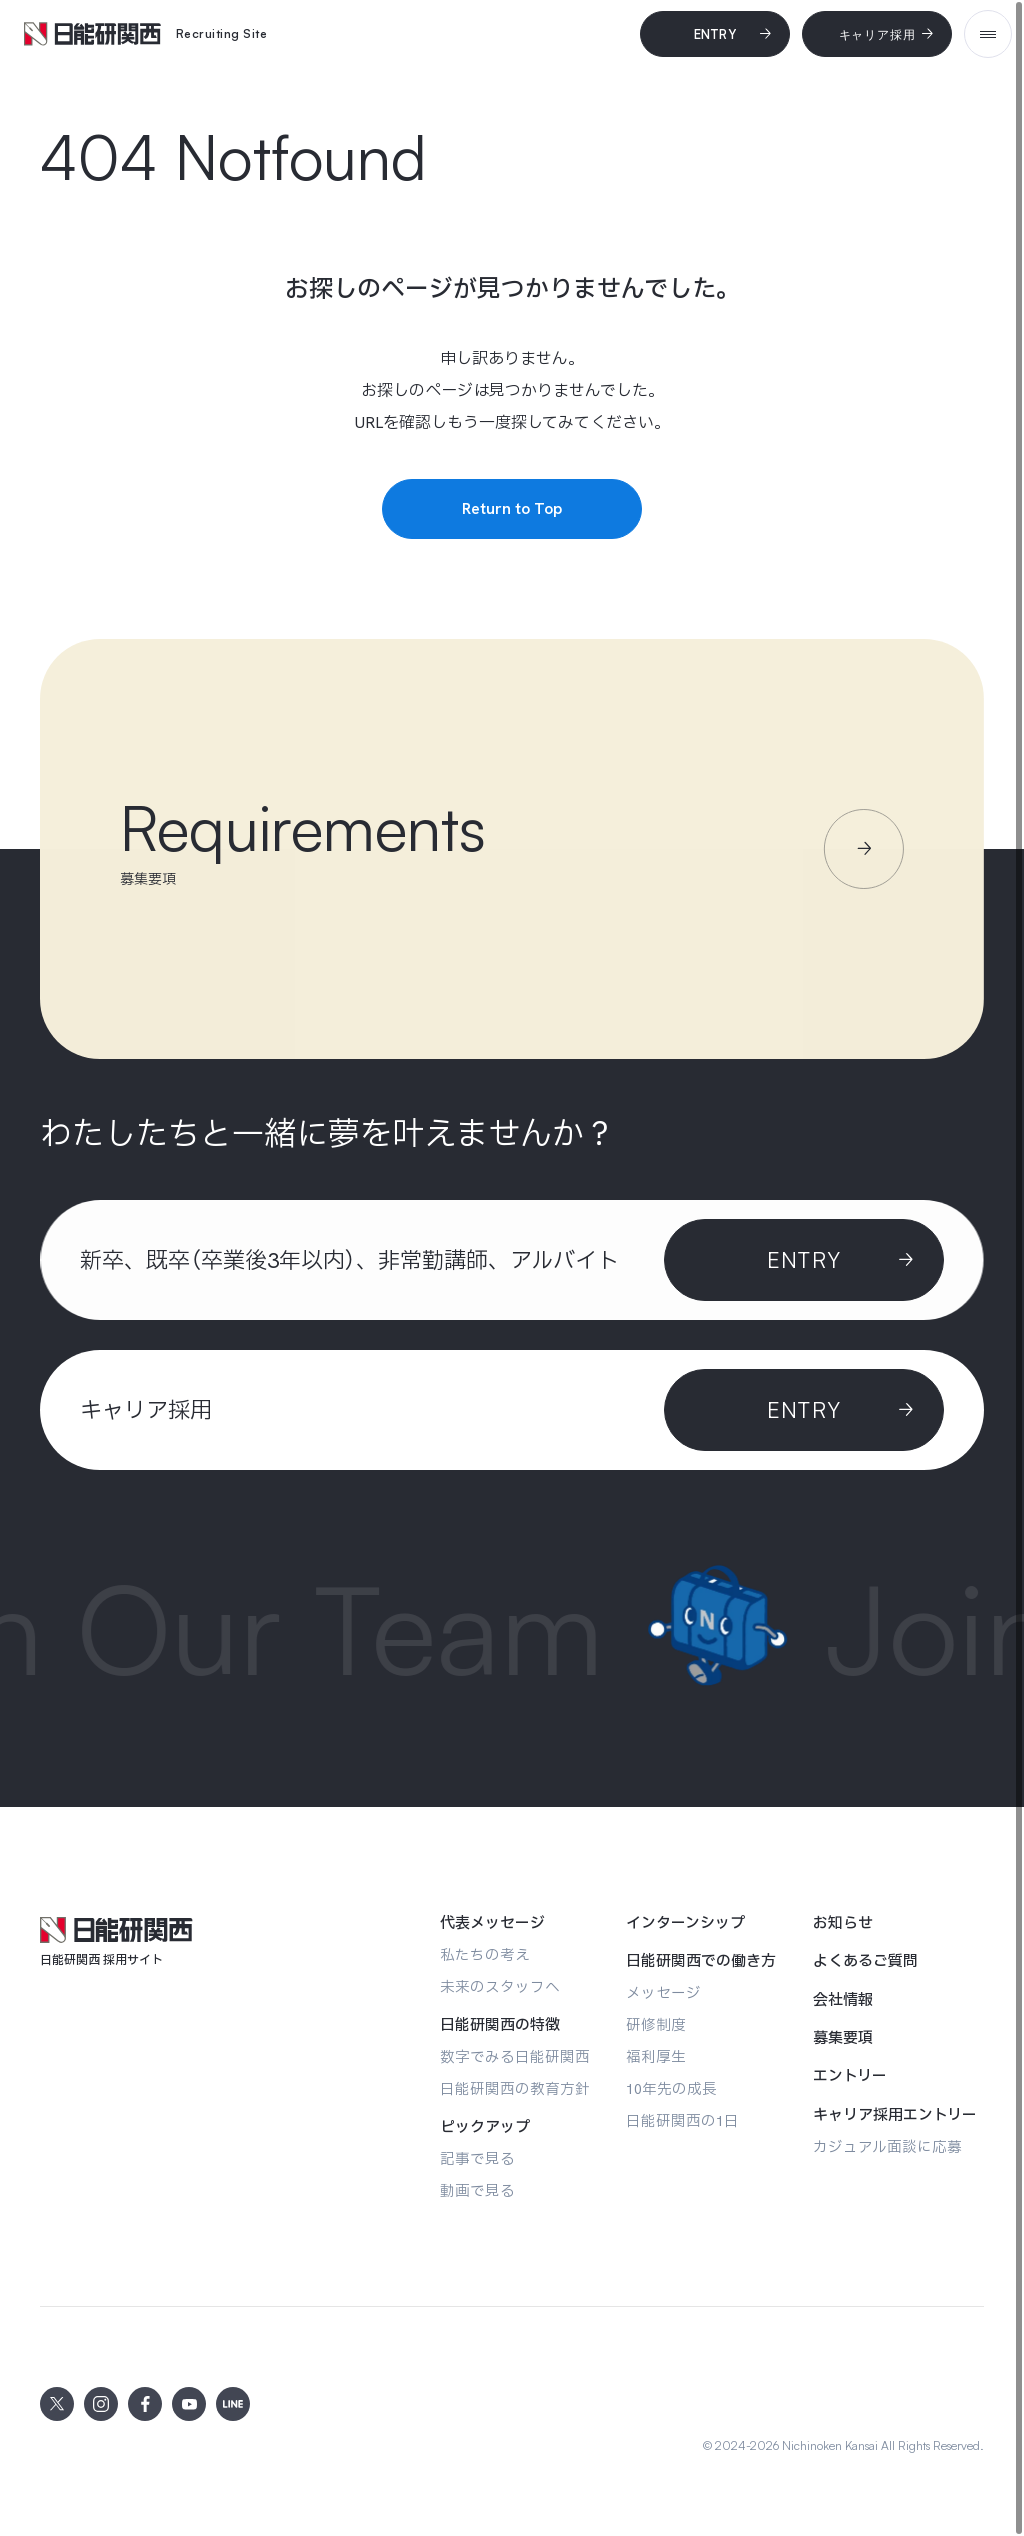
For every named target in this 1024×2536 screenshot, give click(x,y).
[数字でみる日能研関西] (515, 2056)
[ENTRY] (804, 1410)
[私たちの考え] (485, 1954)
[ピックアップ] (485, 2127)
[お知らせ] (843, 1923)
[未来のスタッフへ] (500, 1986)
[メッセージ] (663, 1992)
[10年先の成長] (671, 2088)
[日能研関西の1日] (682, 2120)
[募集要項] (843, 2038)
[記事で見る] (477, 2158)
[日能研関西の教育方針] (515, 2088)
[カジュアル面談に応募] (887, 2146)
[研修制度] (656, 2024)
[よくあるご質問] (865, 1961)
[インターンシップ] (685, 1923)
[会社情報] (843, 2000)
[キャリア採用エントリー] (895, 2115)
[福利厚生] (656, 2056)
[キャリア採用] (877, 34)
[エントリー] (850, 2076)
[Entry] (715, 34)
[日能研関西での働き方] (701, 1961)
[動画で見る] (477, 2190)
